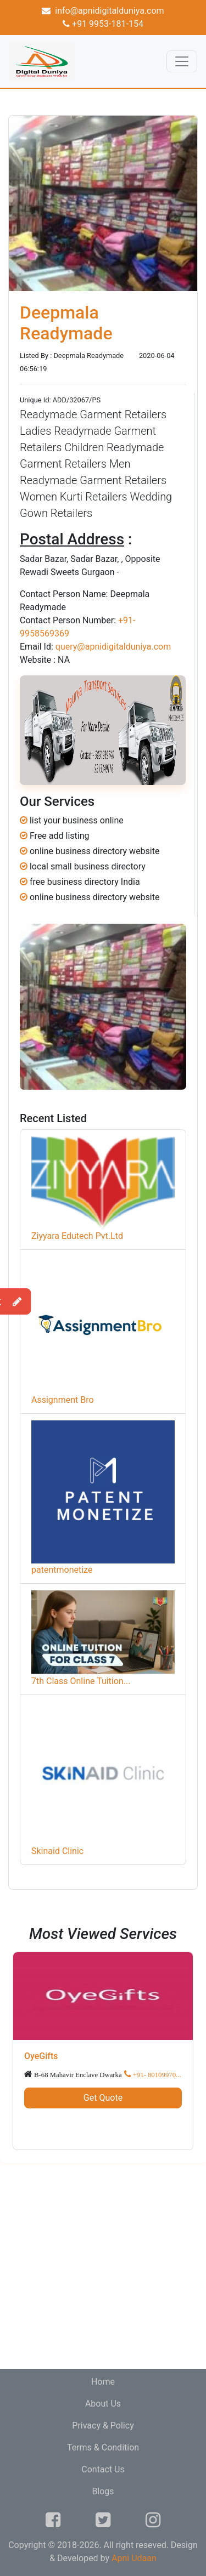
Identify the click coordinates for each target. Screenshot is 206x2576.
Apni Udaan (134, 2558)
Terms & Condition (103, 2447)
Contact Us (103, 2469)
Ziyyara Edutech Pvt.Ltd (77, 1236)
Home (103, 2381)
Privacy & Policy (102, 2425)
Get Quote (103, 2097)
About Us (103, 2403)
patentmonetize (61, 1570)
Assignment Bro (62, 1400)
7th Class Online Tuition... (80, 1681)
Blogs (103, 2491)
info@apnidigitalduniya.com (103, 10)
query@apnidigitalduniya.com (113, 646)
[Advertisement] (103, 2266)
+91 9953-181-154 (103, 24)
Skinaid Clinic (57, 1851)
